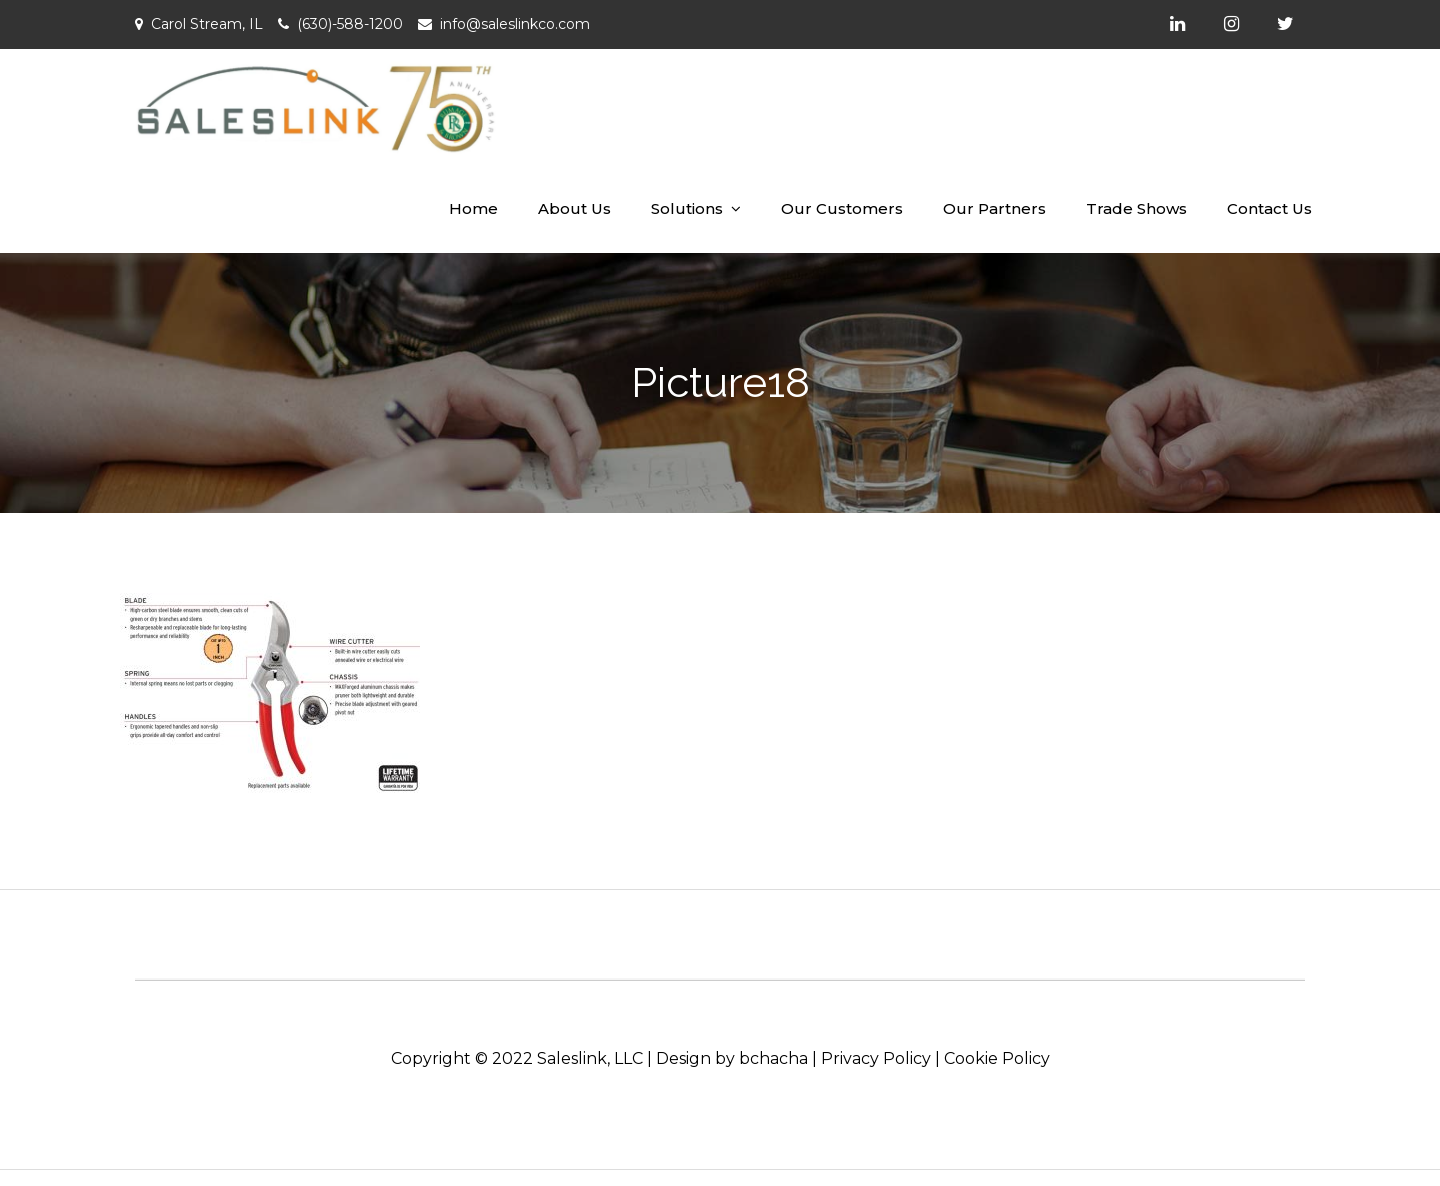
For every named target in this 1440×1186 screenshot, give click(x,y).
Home (473, 208)
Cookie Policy (997, 1058)
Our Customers (842, 208)
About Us (574, 208)
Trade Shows (1136, 208)
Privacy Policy (876, 1058)
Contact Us (1269, 208)
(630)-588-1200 (350, 24)
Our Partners (994, 208)
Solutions (687, 208)
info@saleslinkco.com (515, 24)
